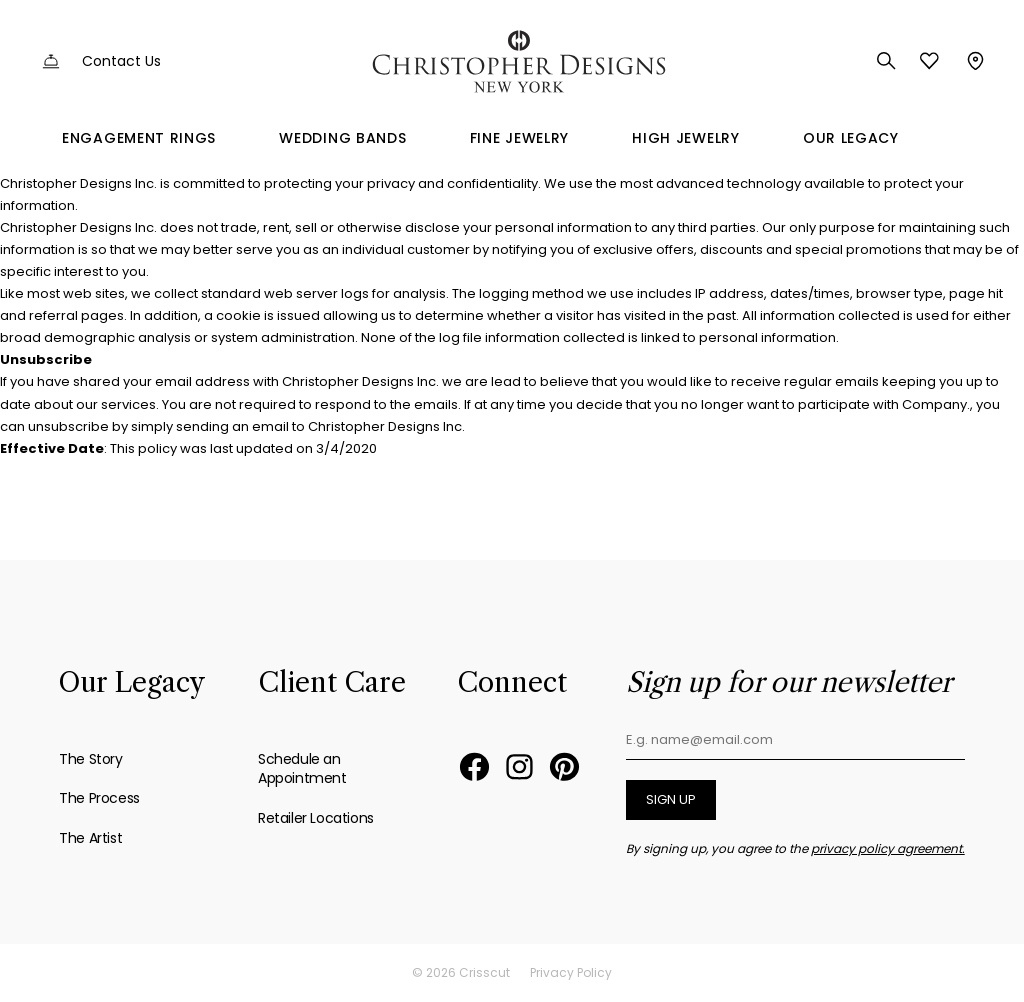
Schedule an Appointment (302, 769)
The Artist (90, 838)
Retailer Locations (316, 818)
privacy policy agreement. (888, 848)
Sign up (671, 799)
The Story (90, 759)
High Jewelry (685, 138)
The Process (99, 798)
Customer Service (51, 61)
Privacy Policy (571, 972)
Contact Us (121, 61)
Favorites (929, 61)
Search (886, 61)
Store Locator (973, 61)
